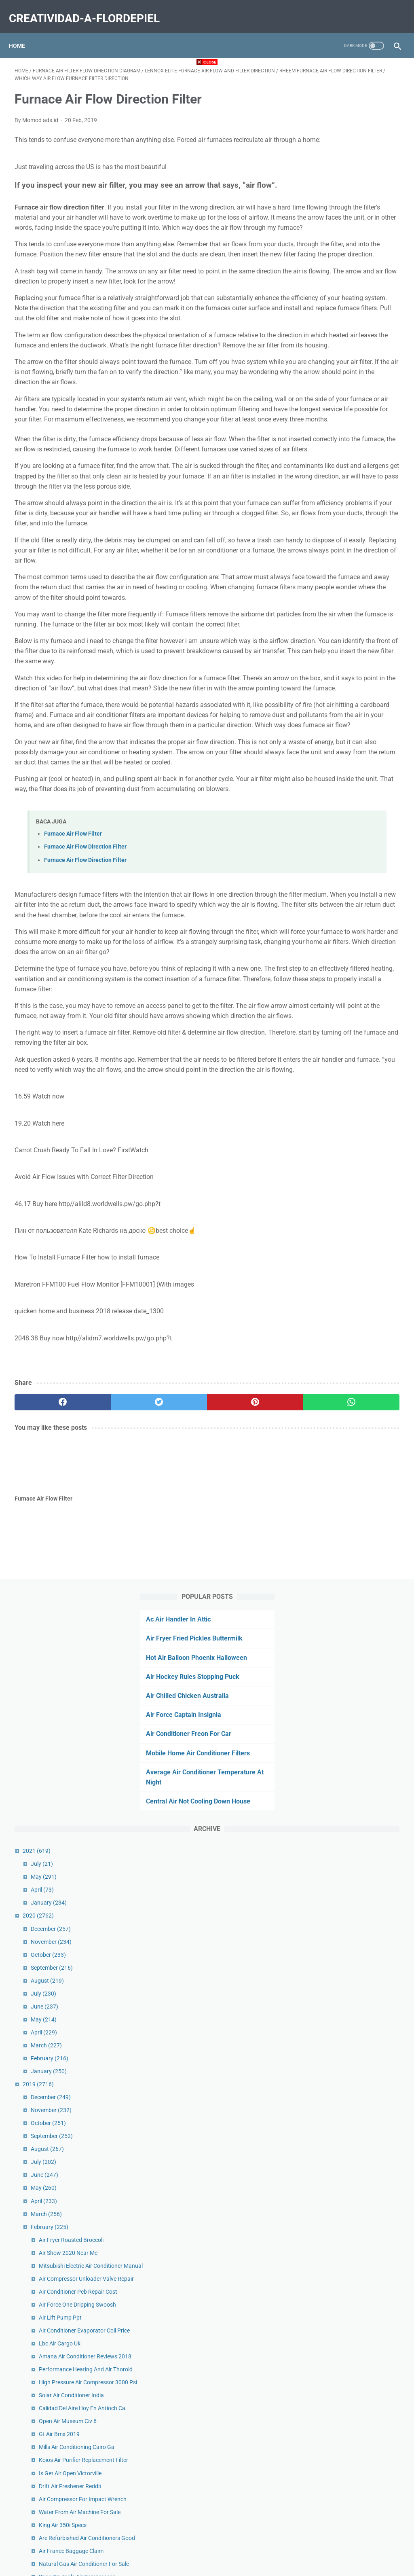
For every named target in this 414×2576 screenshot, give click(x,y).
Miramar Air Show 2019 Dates (362, 1937)
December (337, 450)
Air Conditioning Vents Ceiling (361, 2011)
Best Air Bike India (347, 1998)
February (335, 580)
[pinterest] (175, 1681)
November (337, 463)
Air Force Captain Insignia (344, 216)
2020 (324, 437)
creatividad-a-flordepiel (90, 9)
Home (23, 32)
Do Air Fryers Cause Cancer (359, 2046)
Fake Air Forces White (351, 2159)
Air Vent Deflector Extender (358, 1702)
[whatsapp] (239, 1681)
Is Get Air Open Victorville (356, 1093)
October (334, 476)
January (335, 424)
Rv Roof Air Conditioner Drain (361, 1846)
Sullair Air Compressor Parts (360, 1689)
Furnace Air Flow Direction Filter (85, 1074)
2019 (324, 606)
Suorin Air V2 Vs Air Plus (355, 2460)
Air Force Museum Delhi (354, 1924)
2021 (322, 373)
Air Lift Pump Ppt (346, 875)
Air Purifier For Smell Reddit (359, 1676)
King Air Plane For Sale (353, 1385)
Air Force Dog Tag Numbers (359, 1254)
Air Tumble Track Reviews (356, 1432)
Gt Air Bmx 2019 (345, 1036)
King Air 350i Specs (348, 1163)
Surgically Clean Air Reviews (359, 1616)
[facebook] (47, 1681)
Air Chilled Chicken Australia (347, 197)
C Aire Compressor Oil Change (362, 2447)
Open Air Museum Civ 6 (353, 1023)
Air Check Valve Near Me (355, 2342)
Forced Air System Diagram (359, 1502)
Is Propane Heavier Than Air (359, 1311)
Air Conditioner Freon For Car (349, 235)
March (332, 567)
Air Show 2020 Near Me (354, 774)
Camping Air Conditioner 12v (360, 1337)
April (328, 412)
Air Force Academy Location (360, 1515)
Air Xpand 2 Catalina (350, 2473)
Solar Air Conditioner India (357, 988)
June (330, 528)
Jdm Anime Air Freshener (356, 1350)
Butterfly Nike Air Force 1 (356, 1950)
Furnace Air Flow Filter (73, 1061)
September (338, 489)
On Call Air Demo (345, 2124)
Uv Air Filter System (349, 1629)
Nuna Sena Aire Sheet (351, 1985)
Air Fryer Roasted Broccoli (357, 761)
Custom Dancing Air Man (356, 1807)
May (329, 399)
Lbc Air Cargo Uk (345, 910)
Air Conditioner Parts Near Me (362, 2242)
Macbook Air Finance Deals (358, 2368)
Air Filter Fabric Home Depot (360, 2207)
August (333, 502)
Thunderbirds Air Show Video (361, 1833)
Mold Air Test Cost (347, 2355)
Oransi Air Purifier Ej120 (354, 1820)
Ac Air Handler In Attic (338, 90)
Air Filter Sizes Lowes (351, 1715)
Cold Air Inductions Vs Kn (356, 1419)
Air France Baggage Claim (357, 1197)
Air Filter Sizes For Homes (356, 1750)
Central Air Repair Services (357, 2172)
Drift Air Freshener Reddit (356, 1106)
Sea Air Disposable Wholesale (361, 1467)
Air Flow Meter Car (348, 1324)
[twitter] (111, 1681)
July (328, 386)
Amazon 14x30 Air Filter (354, 1641)
